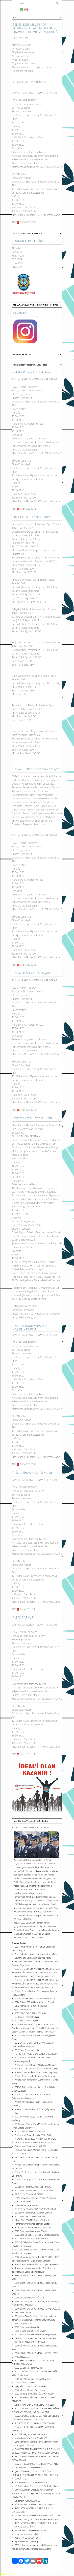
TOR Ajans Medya (7, 2574)
